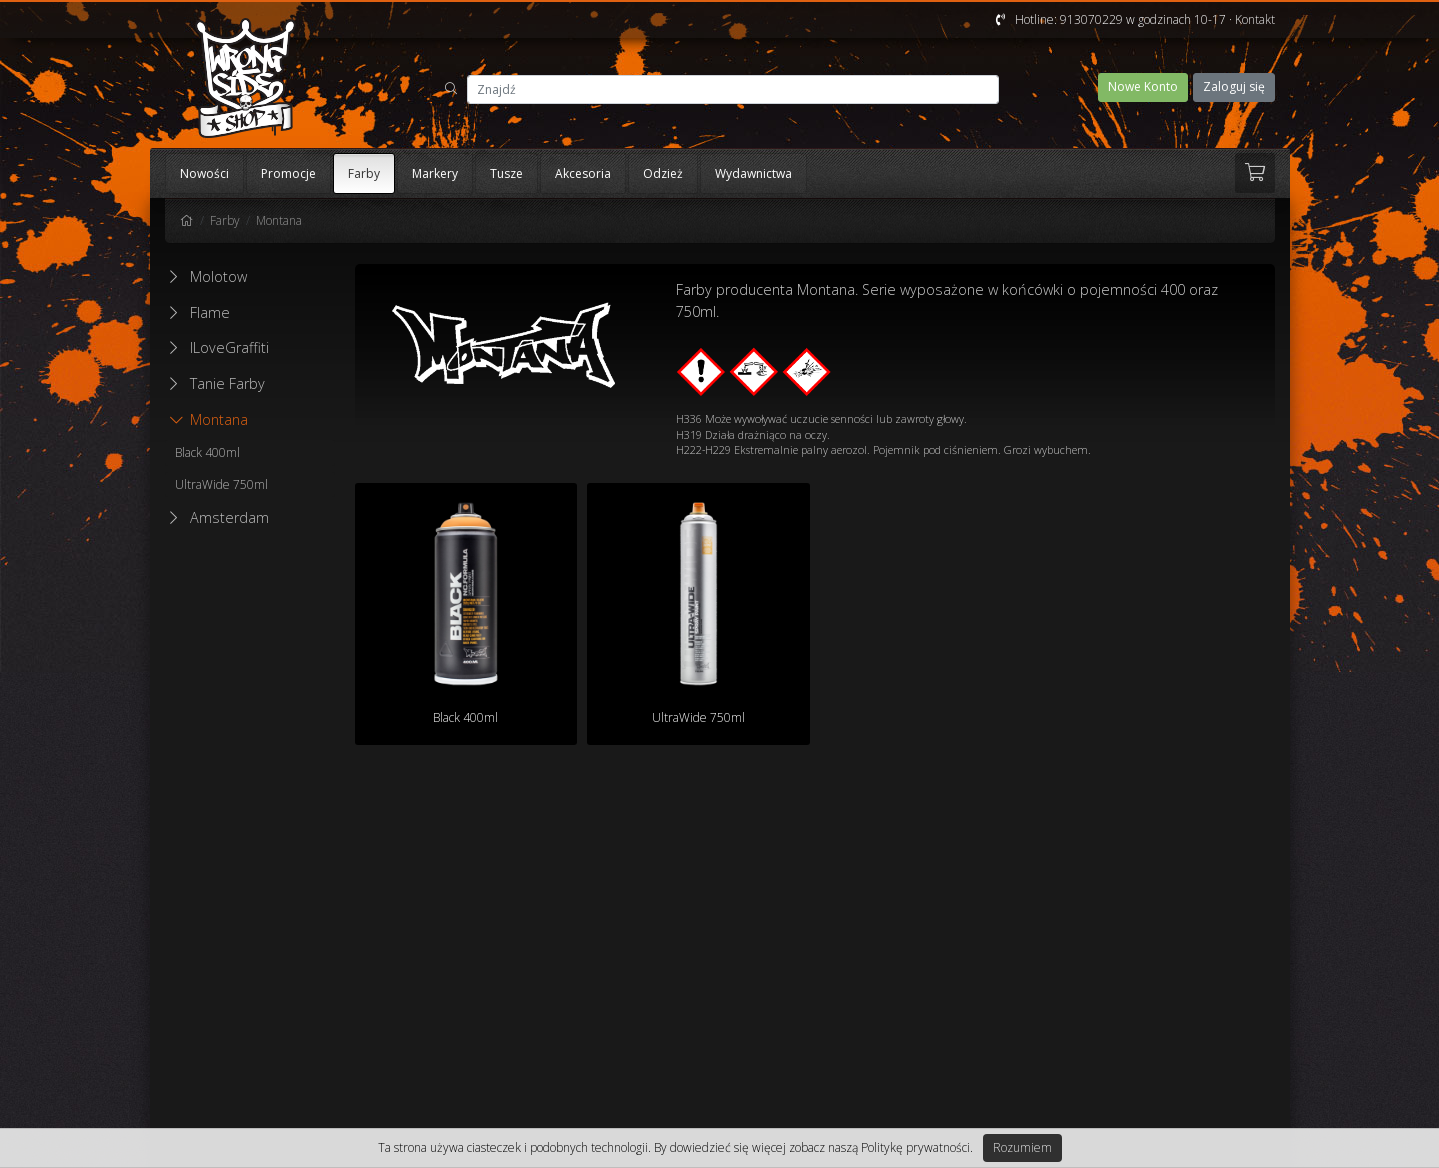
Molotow (218, 276)
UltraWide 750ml (221, 484)
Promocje (288, 173)
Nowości (204, 173)
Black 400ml (207, 452)
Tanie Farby (227, 383)
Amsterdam (229, 517)
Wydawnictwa (753, 173)
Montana (279, 220)
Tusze (506, 173)
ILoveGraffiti (229, 347)
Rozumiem (1022, 1147)
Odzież (663, 173)
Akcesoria (583, 173)
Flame (210, 312)
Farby (364, 173)
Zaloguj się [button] (1234, 86)
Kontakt (1255, 19)
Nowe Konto (1143, 86)
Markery (435, 173)
